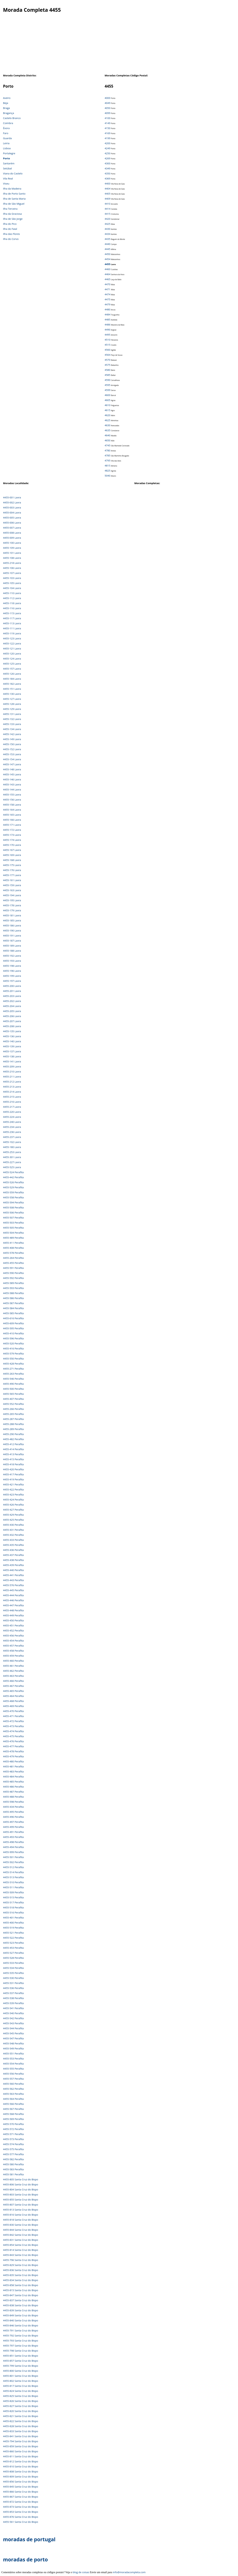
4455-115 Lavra (12, 613)
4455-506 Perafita (13, 1212)
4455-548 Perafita (13, 2043)
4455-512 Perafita (13, 1867)
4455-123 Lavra (12, 638)
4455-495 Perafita (13, 1811)
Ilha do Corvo (11, 239)
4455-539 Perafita (13, 2003)
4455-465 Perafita (13, 1691)
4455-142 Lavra (12, 734)
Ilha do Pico (10, 223)
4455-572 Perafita (13, 2129)
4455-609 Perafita (13, 1323)
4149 (107, 123)
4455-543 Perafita (13, 2023)
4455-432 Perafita (13, 1534)
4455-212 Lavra (12, 1081)
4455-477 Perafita (13, 1746)
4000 (107, 98)
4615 (107, 410)
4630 (107, 425)
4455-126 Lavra (12, 673)
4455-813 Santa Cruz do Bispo (20, 2209)
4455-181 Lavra (12, 915)
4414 (107, 208)
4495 (107, 334)
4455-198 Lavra (12, 965)
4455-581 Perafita (13, 2174)
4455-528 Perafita (13, 1957)
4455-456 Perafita (13, 1635)
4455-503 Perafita (13, 1222)
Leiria (6, 143)
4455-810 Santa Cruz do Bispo (20, 2466)
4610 (107, 405)
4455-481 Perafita (13, 1766)
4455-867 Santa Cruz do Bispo (20, 2496)
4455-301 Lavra (12, 1157)
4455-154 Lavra (12, 759)
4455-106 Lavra (12, 568)
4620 (107, 415)
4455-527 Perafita (13, 1952)
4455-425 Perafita (13, 1519)
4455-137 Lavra (12, 1051)
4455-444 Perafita (13, 1595)
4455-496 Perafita (13, 1816)
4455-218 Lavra (12, 563)
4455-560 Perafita (13, 2083)
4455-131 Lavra (12, 714)
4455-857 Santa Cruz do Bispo (20, 2360)
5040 (107, 475)
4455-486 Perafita (13, 1786)
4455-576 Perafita (13, 1585)
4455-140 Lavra (12, 1041)
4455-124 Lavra (12, 658)
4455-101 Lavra (12, 552)
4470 (107, 284)
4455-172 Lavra (12, 829)
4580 (107, 369)
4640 (107, 435)
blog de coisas (81, 2572)
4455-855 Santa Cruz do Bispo (20, 2199)
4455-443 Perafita (13, 1580)
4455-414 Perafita (13, 1449)
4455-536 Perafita (13, 1988)
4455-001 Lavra (12, 497)
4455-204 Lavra (12, 1006)
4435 (107, 239)
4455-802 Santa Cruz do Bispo (20, 2380)
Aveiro (6, 98)
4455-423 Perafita (13, 1494)
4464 (107, 274)
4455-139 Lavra (12, 1046)
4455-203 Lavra (12, 996)
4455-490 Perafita (13, 1383)
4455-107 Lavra (12, 573)
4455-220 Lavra (12, 1111)
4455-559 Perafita (13, 1192)
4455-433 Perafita (13, 1539)
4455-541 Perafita (13, 2008)
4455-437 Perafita (13, 1555)
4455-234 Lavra (12, 1127)
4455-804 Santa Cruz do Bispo (20, 2189)
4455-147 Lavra (12, 764)
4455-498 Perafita (13, 1842)
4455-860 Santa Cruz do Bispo (20, 2451)
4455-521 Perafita (13, 1932)
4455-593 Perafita (13, 1288)
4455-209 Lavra (12, 1066)
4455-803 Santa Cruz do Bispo (20, 2194)
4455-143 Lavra (12, 784)
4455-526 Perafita (13, 1182)
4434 (107, 234)
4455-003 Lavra (12, 507)
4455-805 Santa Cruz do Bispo (20, 2179)
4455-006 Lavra (12, 522)
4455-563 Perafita (13, 2093)
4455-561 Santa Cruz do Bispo (20, 2521)
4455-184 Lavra (12, 678)
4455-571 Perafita (13, 2134)
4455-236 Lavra (12, 1132)
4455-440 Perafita (13, 1570)
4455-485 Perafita (13, 1781)
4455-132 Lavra (12, 719)
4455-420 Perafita (13, 1469)
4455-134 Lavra (12, 729)
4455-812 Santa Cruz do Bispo (20, 2461)
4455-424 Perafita (13, 1499)
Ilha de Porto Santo (14, 193)
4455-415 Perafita (13, 1459)
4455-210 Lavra (12, 1071)
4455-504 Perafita (13, 1232)
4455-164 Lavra (12, 809)
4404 (107, 188)
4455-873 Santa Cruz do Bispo (20, 2506)
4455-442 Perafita (13, 1177)
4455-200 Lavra (12, 986)
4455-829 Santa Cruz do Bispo (20, 2265)
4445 (107, 249)
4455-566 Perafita (13, 2103)
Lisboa (7, 148)
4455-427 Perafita (13, 1509)
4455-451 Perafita (13, 1625)
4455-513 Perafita (13, 1877)
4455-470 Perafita (13, 1711)
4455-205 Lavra (12, 1011)
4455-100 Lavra (12, 542)
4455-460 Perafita (13, 1660)
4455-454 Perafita (13, 1640)
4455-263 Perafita (13, 1373)
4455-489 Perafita (13, 1237)
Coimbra (8, 123)
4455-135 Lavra (12, 1031)
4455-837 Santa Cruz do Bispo (20, 2300)
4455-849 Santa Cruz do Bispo (20, 2315)
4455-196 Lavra (12, 970)
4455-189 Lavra (12, 945)
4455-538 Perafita (13, 1998)
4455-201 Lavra (12, 991)
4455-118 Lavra (12, 603)
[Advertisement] (119, 46)
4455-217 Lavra (12, 1106)
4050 (107, 108)
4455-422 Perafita (13, 1489)
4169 (107, 133)
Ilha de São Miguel (13, 203)
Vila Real (8, 178)
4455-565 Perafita (13, 1393)
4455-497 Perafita (13, 1821)
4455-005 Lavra (12, 517)
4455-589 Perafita (13, 1283)
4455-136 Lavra (12, 1036)
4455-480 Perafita (13, 1761)
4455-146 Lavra (12, 779)
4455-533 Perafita (13, 1962)
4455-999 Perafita (13, 1852)
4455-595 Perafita (13, 1328)
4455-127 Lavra (12, 698)
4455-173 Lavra (12, 834)
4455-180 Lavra (12, 1147)
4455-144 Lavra (12, 789)
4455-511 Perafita (13, 1887)
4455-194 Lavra (12, 895)
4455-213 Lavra (12, 1086)
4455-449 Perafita (13, 1615)
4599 (107, 390)
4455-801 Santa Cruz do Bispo (20, 2375)
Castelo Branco (12, 118)
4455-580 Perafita (13, 2164)
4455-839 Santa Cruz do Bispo (20, 2310)
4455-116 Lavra (12, 608)
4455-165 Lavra (12, 814)
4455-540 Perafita (13, 2013)
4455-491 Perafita (13, 1832)
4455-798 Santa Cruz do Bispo (20, 2350)
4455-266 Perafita (13, 1409)
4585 (107, 375)
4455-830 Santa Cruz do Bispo (20, 2224)
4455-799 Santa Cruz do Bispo (20, 2365)
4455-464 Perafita (13, 1696)
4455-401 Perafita (13, 1917)
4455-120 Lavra (12, 653)
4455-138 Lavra (12, 1056)
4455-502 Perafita (13, 1862)
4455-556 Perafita (13, 2073)
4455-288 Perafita (13, 1424)
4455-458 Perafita (13, 1650)
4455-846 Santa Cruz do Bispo (20, 2325)
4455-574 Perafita (13, 2144)
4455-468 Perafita (13, 1701)
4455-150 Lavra (12, 744)
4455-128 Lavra (12, 704)
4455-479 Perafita (13, 1756)
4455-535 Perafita (13, 1973)
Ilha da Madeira (12, 188)
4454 (107, 259)
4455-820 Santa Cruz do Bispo (20, 2411)
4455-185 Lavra (12, 920)
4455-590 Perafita (13, 1273)
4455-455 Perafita (13, 1262)
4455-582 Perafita (13, 2159)
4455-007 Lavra (12, 527)
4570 (107, 359)
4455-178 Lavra (12, 905)
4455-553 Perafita (13, 2058)
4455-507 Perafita (13, 1217)
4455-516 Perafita (13, 1912)
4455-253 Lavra (12, 1152)
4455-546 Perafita (13, 1378)
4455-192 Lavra (12, 955)
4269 (107, 158)
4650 (107, 440)
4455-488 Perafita (13, 1796)
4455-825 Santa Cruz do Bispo (20, 2396)
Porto (6, 158)
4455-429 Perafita (13, 1514)
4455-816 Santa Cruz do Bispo (20, 2214)
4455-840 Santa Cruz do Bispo (20, 2320)
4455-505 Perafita (13, 1227)
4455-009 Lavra (12, 537)
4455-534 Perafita (13, 1968)
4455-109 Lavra (12, 547)
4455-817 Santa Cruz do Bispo (20, 2385)
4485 (107, 319)
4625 (107, 420)
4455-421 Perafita (13, 1484)
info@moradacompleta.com (129, 2572)
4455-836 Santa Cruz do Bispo (20, 2270)
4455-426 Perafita (13, 1504)
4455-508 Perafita (13, 1207)
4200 (107, 143)
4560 (107, 349)
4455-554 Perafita (13, 2063)
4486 (107, 324)
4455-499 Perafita (13, 1827)
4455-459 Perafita (13, 1655)
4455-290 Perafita (13, 1434)
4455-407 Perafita (13, 1398)
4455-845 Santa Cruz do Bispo (20, 2486)
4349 (107, 168)
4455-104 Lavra (12, 588)
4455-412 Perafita (13, 1444)
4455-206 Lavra (12, 1016)
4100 (107, 118)
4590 (107, 380)
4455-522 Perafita (13, 1937)
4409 (107, 198)
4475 (107, 299)
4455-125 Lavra (12, 663)
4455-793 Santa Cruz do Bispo (20, 2340)
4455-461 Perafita (13, 1665)
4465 (107, 279)
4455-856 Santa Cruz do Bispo (20, 2481)
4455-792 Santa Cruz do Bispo (20, 2335)
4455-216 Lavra (12, 1101)
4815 (107, 465)
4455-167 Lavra (12, 850)
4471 (107, 289)
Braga (6, 108)
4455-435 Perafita (13, 1545)
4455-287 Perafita (13, 1419)
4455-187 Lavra (12, 940)
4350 (107, 173)
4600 (107, 395)
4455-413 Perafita (13, 1454)
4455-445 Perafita (13, 1590)
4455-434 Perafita (13, 1806)
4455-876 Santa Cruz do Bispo (20, 2516)
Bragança (8, 113)
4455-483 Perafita (13, 1771)
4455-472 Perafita (13, 1721)
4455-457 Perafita (13, 1645)
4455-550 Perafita (13, 1358)
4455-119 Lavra (12, 633)
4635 (107, 430)
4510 (107, 339)
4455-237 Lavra (12, 1137)
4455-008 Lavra (12, 532)
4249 (107, 148)
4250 (107, 153)
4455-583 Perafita (13, 2169)
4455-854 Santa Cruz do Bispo (20, 2244)
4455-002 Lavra (12, 502)
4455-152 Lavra (12, 749)
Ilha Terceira (10, 208)
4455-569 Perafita (13, 2119)
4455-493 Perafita (13, 1837)
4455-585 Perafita (13, 1313)
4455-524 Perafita (13, 1172)
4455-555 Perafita (13, 2068)
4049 (107, 103)
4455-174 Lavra (12, 839)
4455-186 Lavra (12, 925)
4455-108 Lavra (12, 557)
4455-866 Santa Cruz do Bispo (20, 2491)
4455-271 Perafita (13, 1368)
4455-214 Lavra (12, 1091)
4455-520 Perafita (13, 1343)
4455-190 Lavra (12, 930)
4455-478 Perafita (13, 1751)
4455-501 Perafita (13, 1857)
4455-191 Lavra (12, 935)
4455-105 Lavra (12, 583)
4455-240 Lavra (12, 1121)
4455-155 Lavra (12, 794)
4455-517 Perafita (13, 1902)
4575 (107, 364)
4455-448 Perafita (13, 1610)
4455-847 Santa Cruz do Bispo (20, 2295)
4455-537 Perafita (13, 1993)
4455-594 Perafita (13, 1202)
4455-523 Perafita (13, 1942)
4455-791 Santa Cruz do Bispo (20, 2330)
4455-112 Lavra (12, 598)
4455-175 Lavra (12, 865)
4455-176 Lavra (12, 870)
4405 (107, 193)
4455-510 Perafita (13, 1882)
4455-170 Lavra (12, 845)
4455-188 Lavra (12, 950)
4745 (107, 445)
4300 (107, 163)
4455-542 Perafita (13, 2018)
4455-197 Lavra (12, 980)
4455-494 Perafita (13, 1847)
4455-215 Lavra (12, 1096)
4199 (107, 138)
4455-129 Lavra (12, 709)
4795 (107, 460)
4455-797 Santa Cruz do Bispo (20, 2345)
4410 (107, 203)
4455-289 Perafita (13, 1429)
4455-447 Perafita (13, 1605)
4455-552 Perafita (13, 1404)
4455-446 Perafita (13, 1600)
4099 (107, 113)
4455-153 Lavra (12, 754)
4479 (107, 304)
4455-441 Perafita (13, 1575)
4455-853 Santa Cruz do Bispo (20, 2511)
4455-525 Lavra (12, 1167)
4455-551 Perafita (13, 2053)
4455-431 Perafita (13, 1529)
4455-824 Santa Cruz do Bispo (20, 2391)
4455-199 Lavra (12, 975)
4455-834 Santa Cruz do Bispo (20, 2280)
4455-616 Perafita (13, 1318)
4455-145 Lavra (12, 774)
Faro (5, 133)
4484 (107, 314)
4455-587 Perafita (13, 1303)
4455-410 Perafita (13, 1333)
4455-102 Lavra (12, 1142)
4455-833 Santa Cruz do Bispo (20, 2431)
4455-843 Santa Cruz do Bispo (20, 2255)
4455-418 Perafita (13, 1464)
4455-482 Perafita (13, 1439)
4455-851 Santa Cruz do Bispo (20, 2355)
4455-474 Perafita (13, 1731)
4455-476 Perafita (13, 1741)
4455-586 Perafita (13, 1298)
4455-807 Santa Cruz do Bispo (20, 2204)
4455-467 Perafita (13, 1686)
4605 (107, 400)
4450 (107, 254)
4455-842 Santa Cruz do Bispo (20, 2234)
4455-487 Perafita (13, 1791)
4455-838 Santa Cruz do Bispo (20, 2305)
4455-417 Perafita (13, 1474)
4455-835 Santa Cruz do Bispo (20, 2275)
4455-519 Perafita (13, 1927)
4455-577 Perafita (13, 2154)
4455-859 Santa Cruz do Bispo (20, 2446)
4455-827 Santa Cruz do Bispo (20, 2406)
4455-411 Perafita (13, 1242)
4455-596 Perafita (13, 1338)
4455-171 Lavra (12, 824)
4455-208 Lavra (12, 1026)
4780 (107, 450)
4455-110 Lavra (12, 593)
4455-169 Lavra (12, 855)
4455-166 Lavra (12, 819)
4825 (107, 470)
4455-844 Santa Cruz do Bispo (20, 2229)
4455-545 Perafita (13, 2033)
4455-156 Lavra (12, 799)
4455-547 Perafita (13, 2038)
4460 (107, 269)
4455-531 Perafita (13, 1983)
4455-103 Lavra (12, 578)
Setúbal (7, 168)
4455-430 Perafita (13, 1524)
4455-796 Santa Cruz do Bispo (20, 2260)
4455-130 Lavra (12, 693)
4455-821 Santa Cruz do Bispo (20, 2416)
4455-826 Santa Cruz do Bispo (20, 2401)
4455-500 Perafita (13, 1388)
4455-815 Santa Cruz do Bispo (20, 2290)
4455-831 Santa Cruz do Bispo (20, 2239)
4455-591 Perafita (13, 1268)
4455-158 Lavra (12, 804)
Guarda (7, 138)
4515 (107, 344)
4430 (107, 228)
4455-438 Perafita (13, 1560)
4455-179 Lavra (12, 910)
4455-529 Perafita (13, 1187)
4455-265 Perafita (13, 1414)
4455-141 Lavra (12, 1061)
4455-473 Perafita (13, 1726)
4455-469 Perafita (13, 1706)
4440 (107, 244)
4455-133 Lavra (12, 724)
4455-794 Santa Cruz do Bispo (20, 2441)
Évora (6, 128)
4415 (107, 213)
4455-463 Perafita (13, 1675)
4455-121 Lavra (12, 648)
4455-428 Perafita (13, 1363)
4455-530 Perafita (13, 1978)
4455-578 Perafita (13, 1252)
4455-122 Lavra (12, 643)
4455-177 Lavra (12, 875)
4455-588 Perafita (13, 1293)
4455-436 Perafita (13, 1550)
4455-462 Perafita (13, 1670)
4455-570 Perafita (13, 2124)
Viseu (6, 183)
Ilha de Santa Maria (14, 198)
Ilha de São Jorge (13, 218)
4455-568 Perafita (13, 2114)
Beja (5, 103)
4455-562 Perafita (13, 2088)
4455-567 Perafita (13, 2109)
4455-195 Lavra (12, 900)
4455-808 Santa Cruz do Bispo (20, 2471)
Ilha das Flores (11, 234)
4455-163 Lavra (12, 890)
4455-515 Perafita (13, 1897)
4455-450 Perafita (13, 1620)
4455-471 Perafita (13, 1716)
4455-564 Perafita (13, 2098)
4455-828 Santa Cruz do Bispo (20, 2426)
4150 (107, 128)
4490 (107, 329)
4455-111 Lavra (12, 628)
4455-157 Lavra (12, 668)
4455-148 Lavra (12, 769)
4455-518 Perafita (13, 1907)
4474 (107, 294)
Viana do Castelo (13, 173)
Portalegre (9, 153)
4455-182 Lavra (12, 683)
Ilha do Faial (10, 228)
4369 (107, 178)
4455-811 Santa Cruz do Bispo (20, 2456)
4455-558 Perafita (13, 1197)
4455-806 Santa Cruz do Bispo (20, 2184)
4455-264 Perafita (13, 1257)
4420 (107, 218)
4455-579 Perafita (13, 1353)
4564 (107, 354)
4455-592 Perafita (13, 1278)
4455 (107, 264)
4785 (107, 455)
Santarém (8, 163)
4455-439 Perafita (13, 1565)
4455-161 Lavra (12, 880)
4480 (107, 309)
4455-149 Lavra (12, 739)
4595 (107, 385)
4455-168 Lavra (12, 860)
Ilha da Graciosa (12, 213)
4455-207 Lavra (12, 1021)
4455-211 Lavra (12, 1076)
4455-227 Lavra (12, 1162)
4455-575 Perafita (13, 2149)
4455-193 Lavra (12, 960)
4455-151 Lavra (12, 688)
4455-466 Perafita (13, 1680)
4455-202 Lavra (12, 1001)
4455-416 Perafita (13, 1348)
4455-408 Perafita (13, 1247)
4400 (107, 183)
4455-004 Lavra (12, 512)
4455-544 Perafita (13, 2028)
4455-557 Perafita (13, 2078)
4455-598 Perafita (13, 1801)
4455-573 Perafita (13, 2139)
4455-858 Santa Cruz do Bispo (20, 2285)
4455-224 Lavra (12, 1116)
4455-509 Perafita (13, 1892)
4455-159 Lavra (12, 885)
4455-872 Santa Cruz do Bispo (20, 2501)
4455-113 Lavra (12, 623)
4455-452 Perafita (13, 1630)
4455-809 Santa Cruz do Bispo (20, 2476)
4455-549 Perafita (13, 2048)
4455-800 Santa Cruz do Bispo (20, 2370)
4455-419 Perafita (13, 1479)
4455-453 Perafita (13, 1947)
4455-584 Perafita (13, 1308)
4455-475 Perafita (13, 1736)
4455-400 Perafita (13, 1922)
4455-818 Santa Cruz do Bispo (20, 2219)
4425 (107, 223)
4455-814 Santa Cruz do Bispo (20, 2250)
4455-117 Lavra (12, 618)
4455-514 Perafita (13, 1872)
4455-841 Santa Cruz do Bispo (20, 2436)
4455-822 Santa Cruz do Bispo (20, 2421)
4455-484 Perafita (13, 1776)
